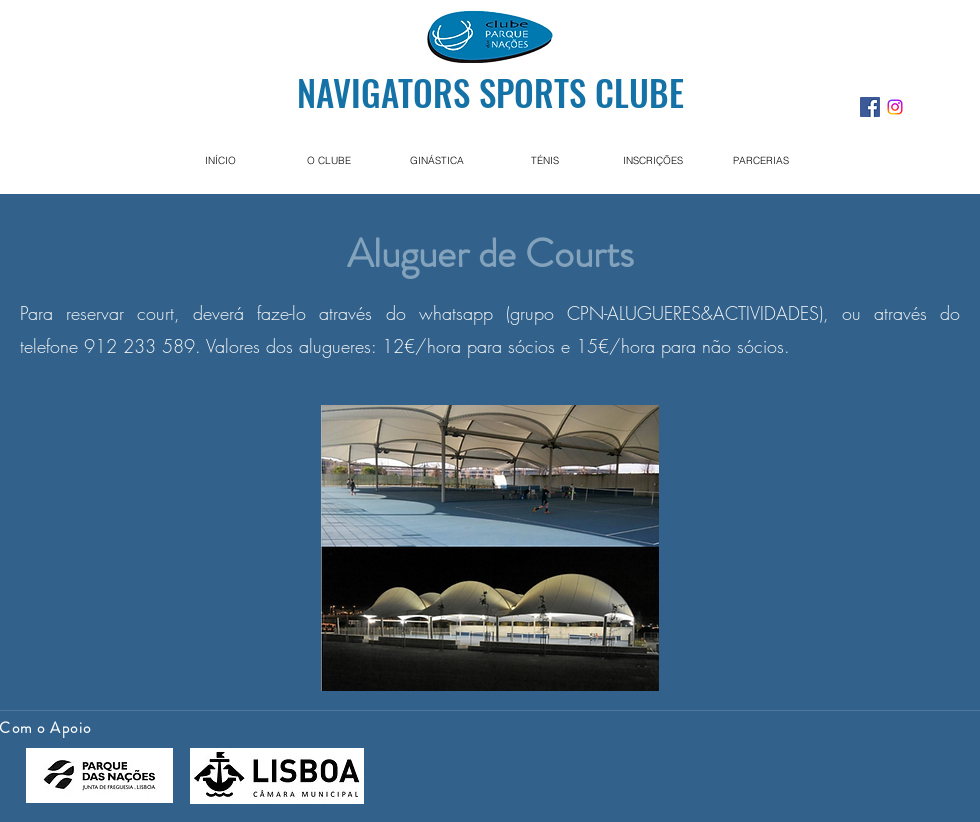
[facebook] (870, 107)
